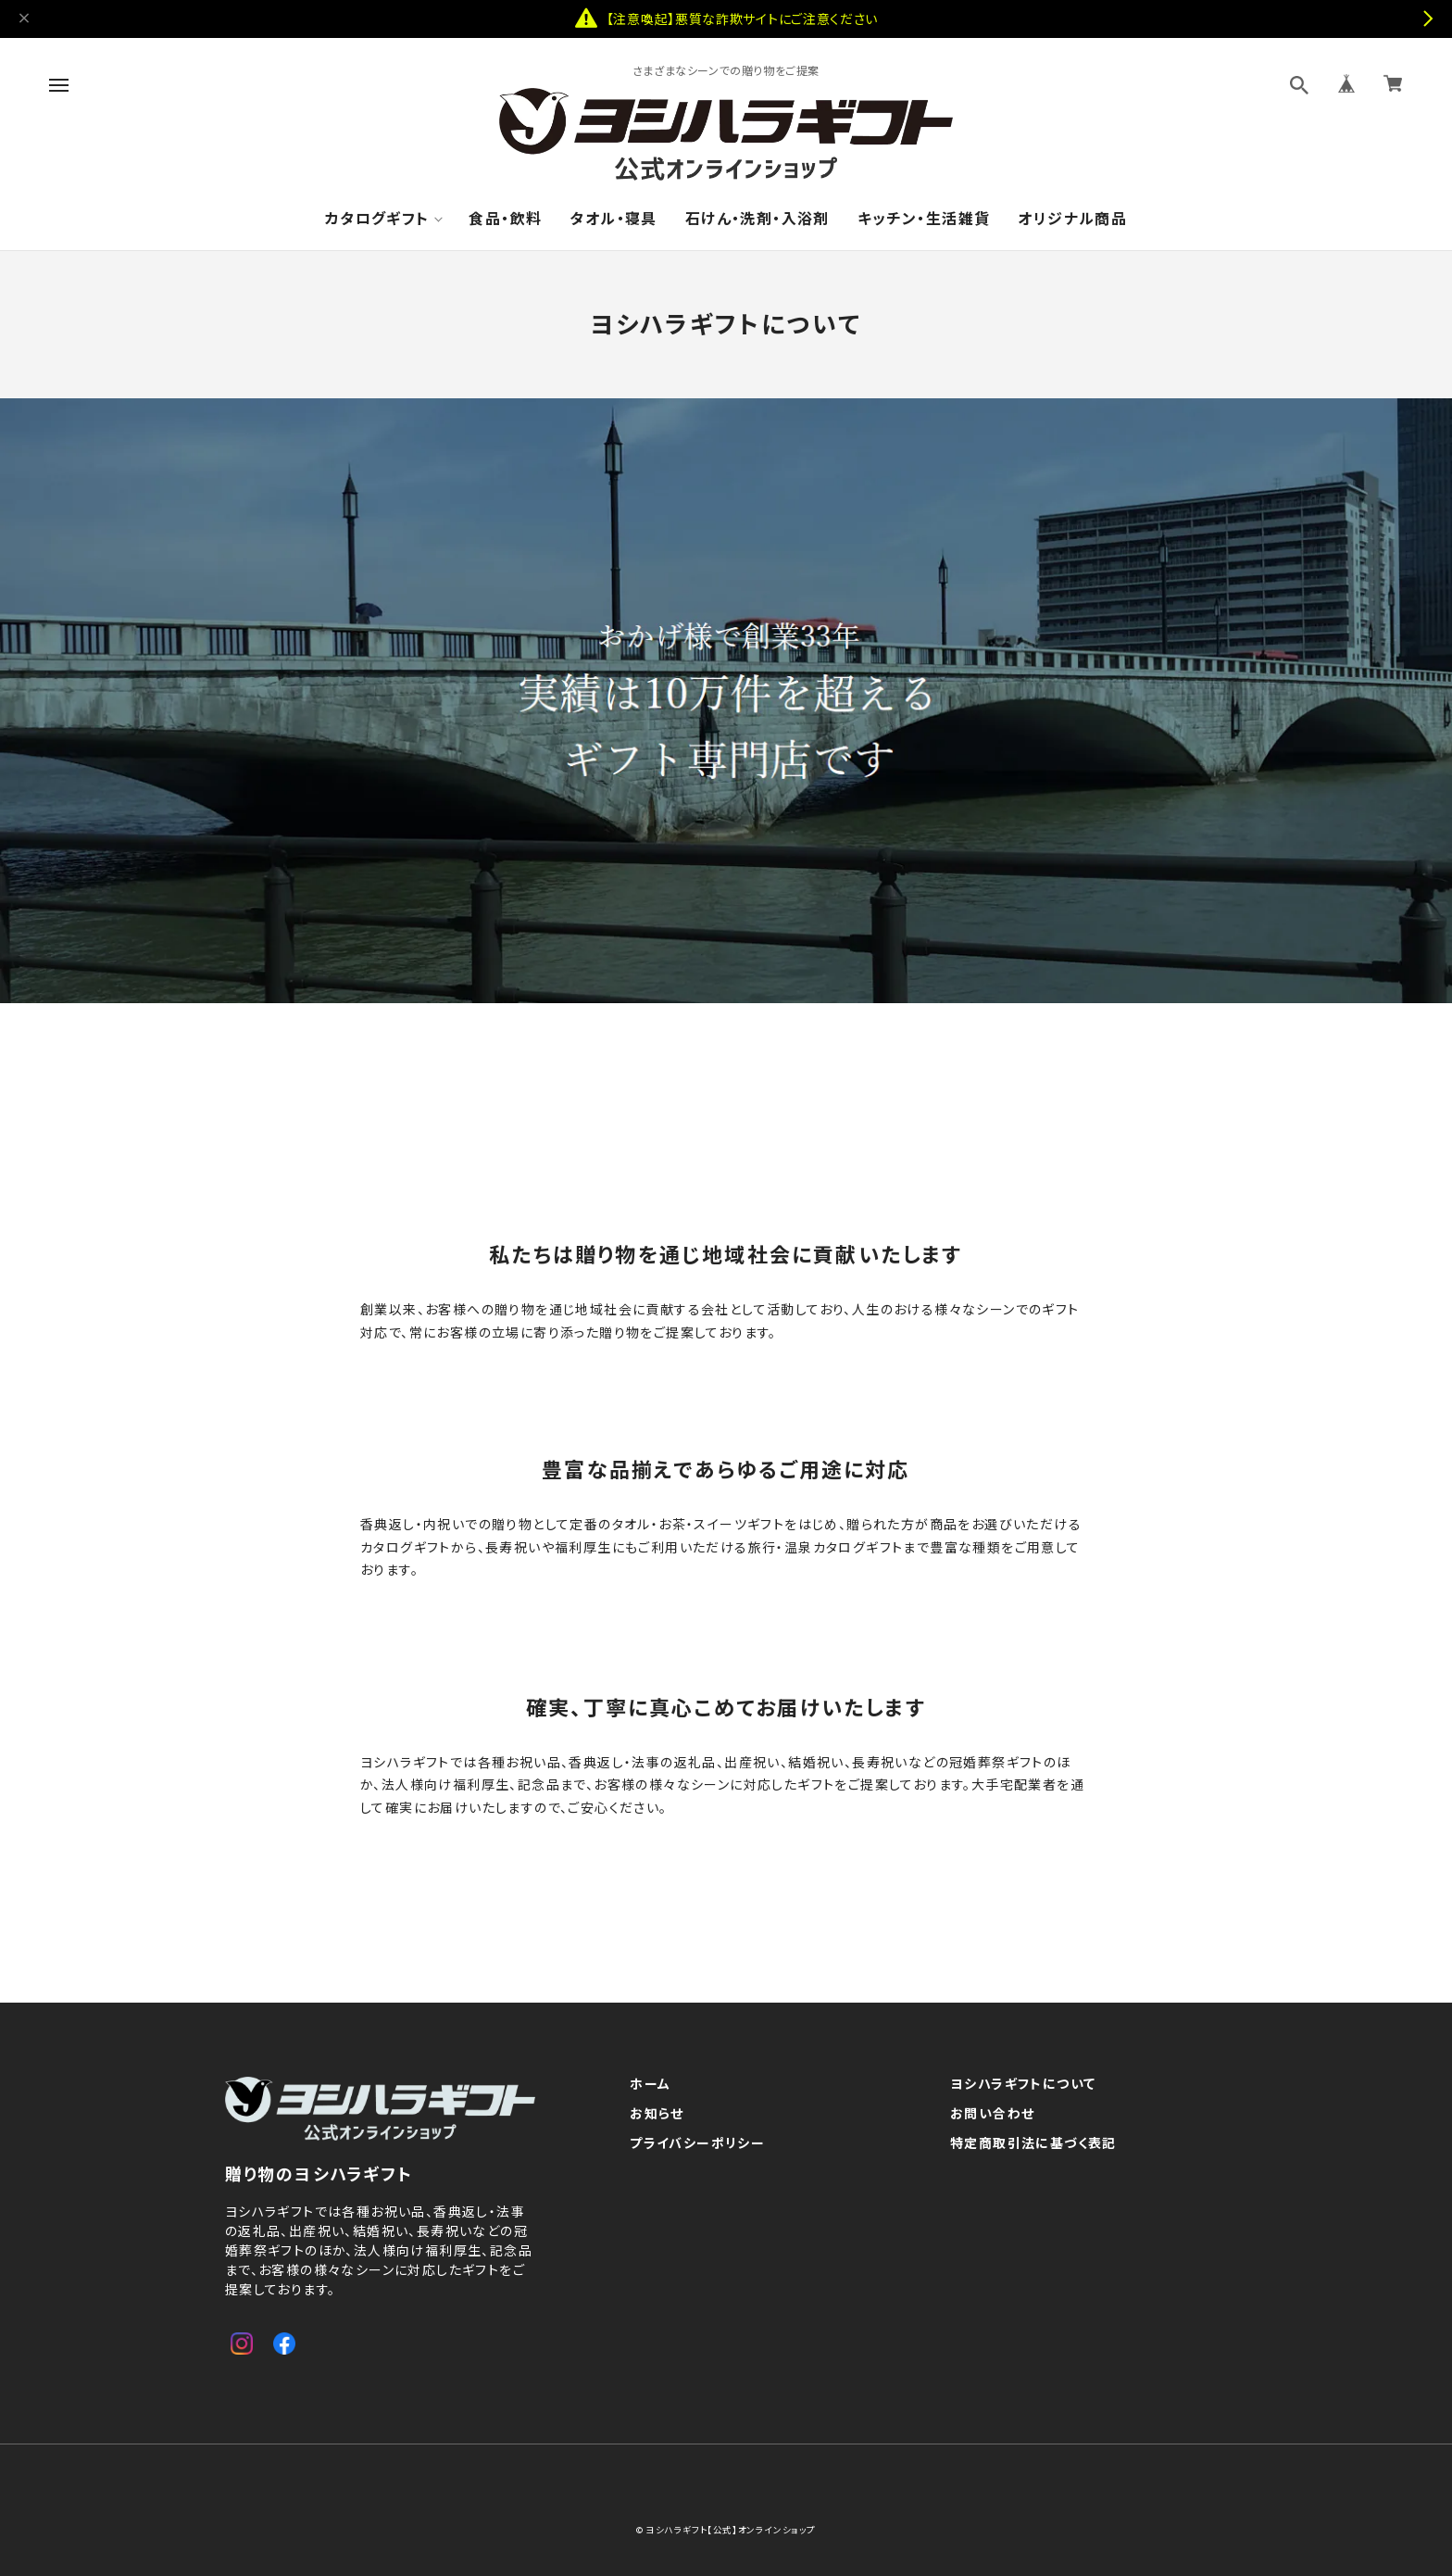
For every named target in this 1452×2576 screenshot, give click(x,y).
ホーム (650, 2084)
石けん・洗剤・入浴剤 (757, 218)
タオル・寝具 (613, 218)
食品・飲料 (505, 218)
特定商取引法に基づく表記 (1033, 2143)
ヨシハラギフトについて (1022, 2084)
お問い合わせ (992, 2113)
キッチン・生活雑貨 (924, 218)
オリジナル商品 (1072, 218)
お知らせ (657, 2113)
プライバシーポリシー (697, 2143)
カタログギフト (377, 218)
